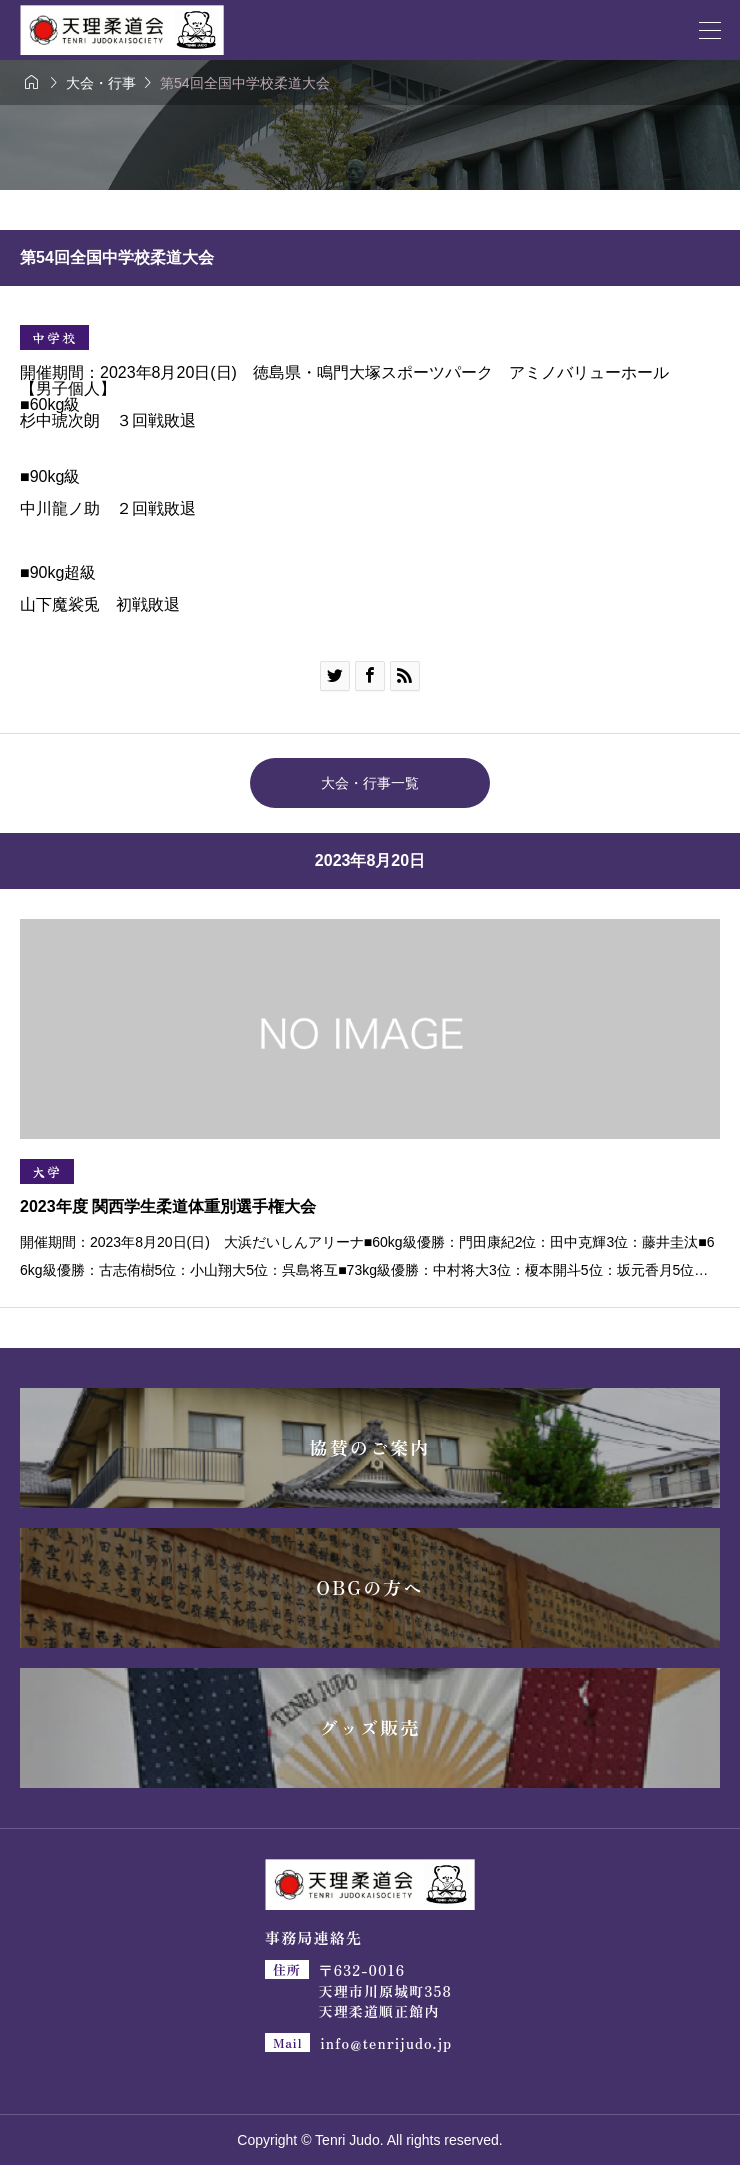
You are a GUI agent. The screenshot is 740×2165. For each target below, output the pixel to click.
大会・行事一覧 (370, 783)
